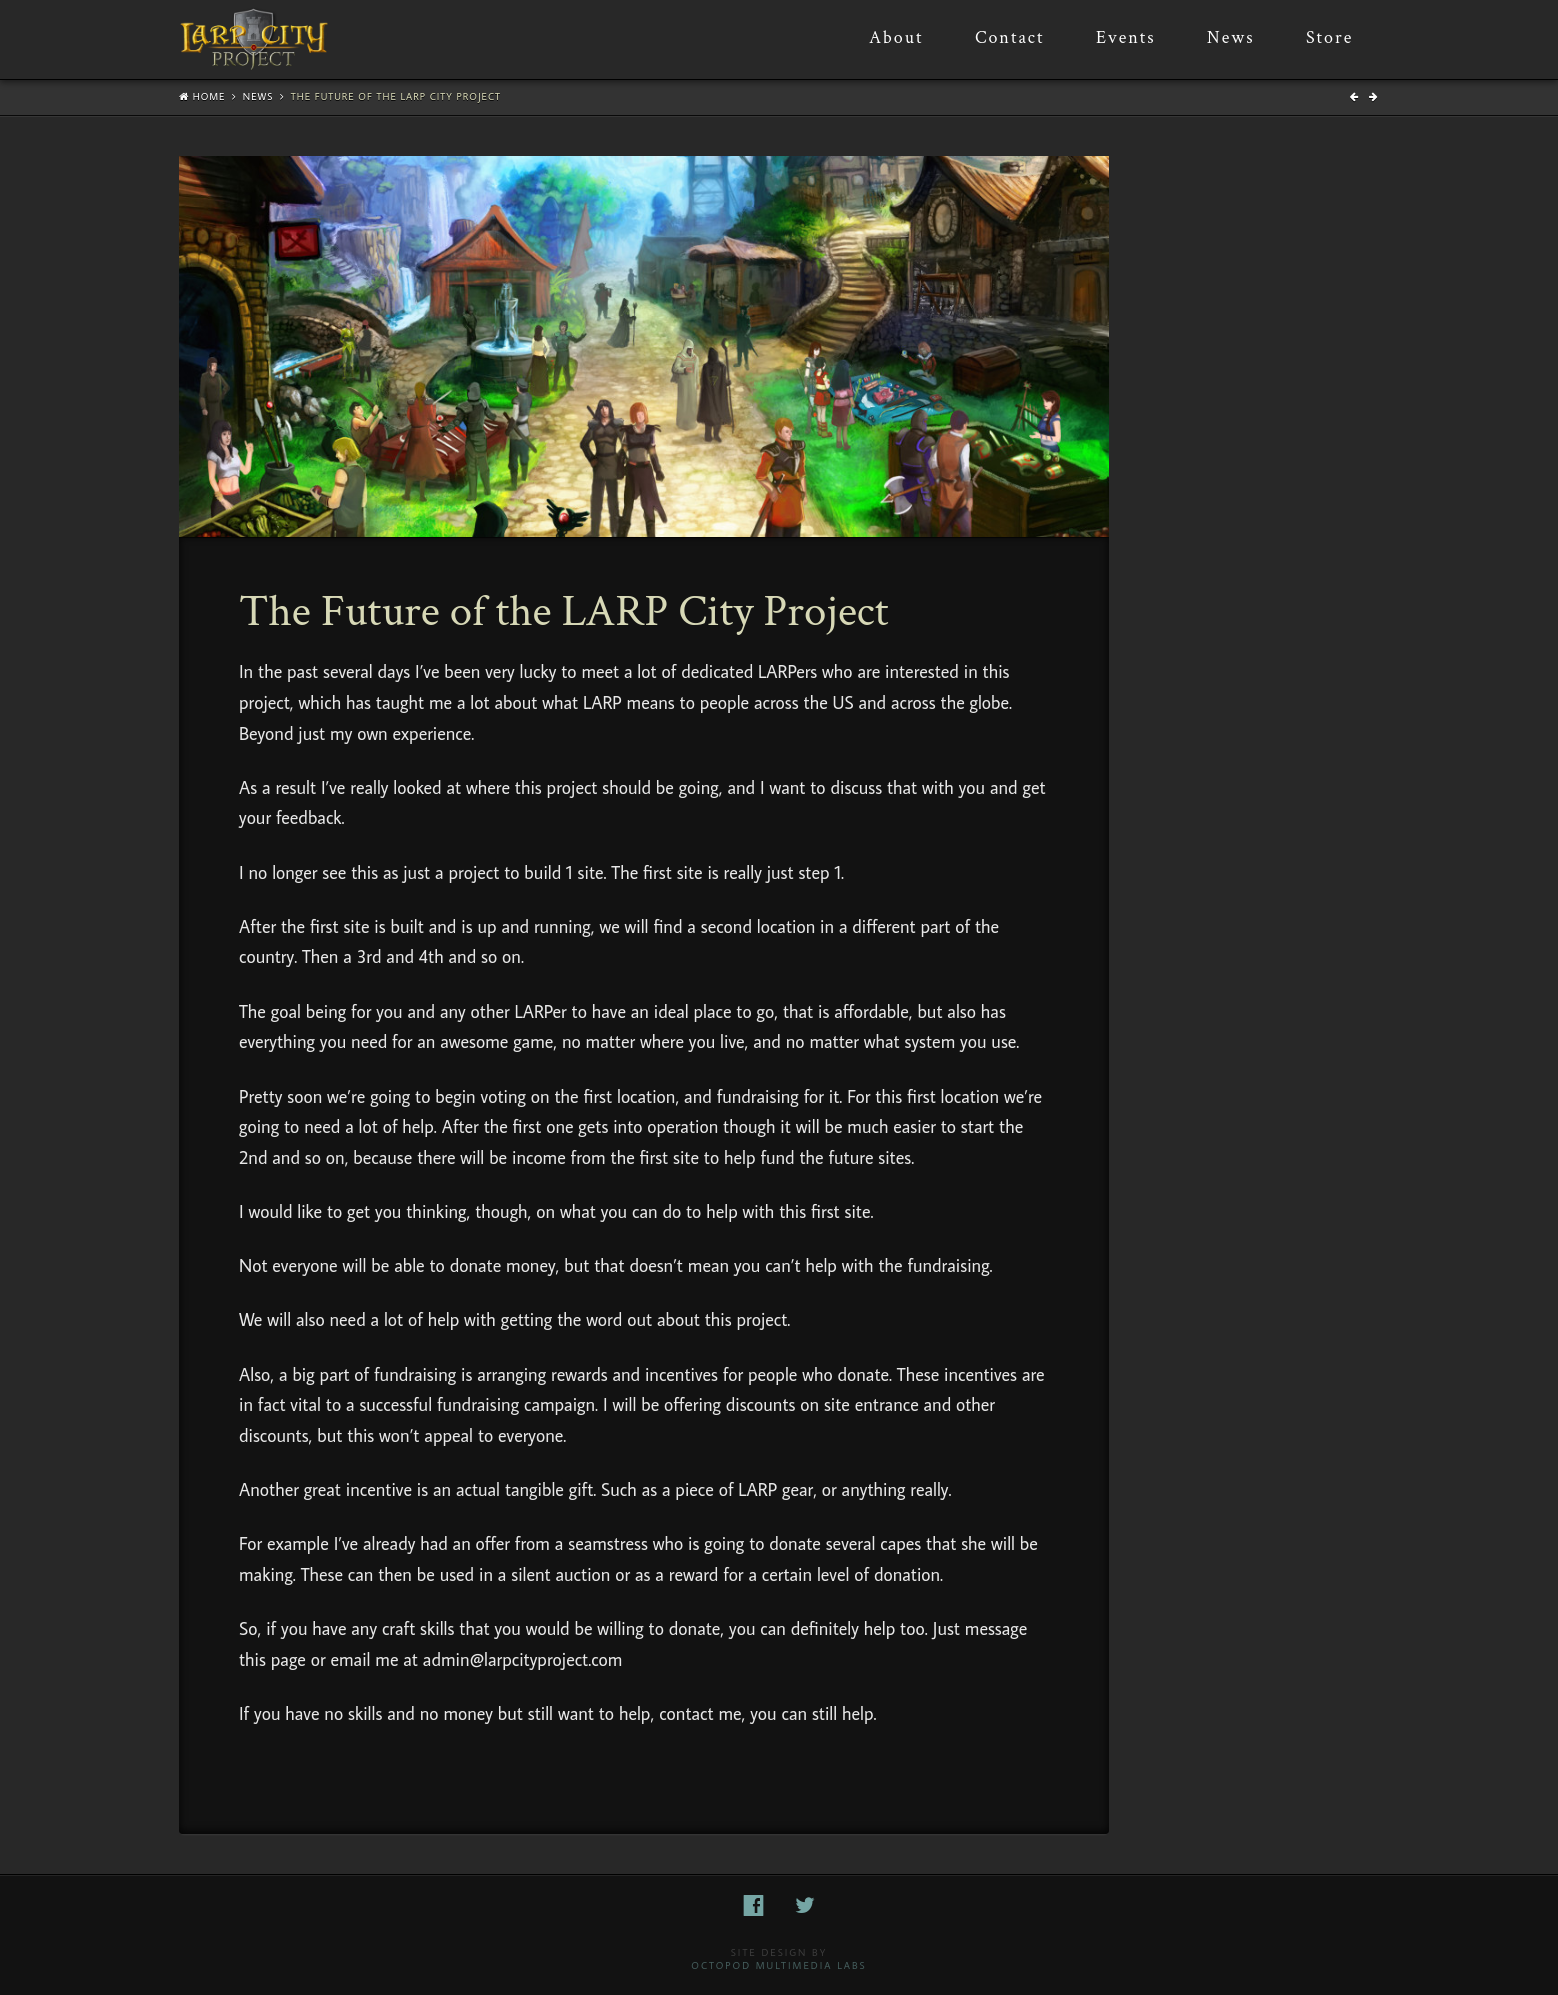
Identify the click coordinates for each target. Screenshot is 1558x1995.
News (258, 96)
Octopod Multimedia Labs (778, 1965)
